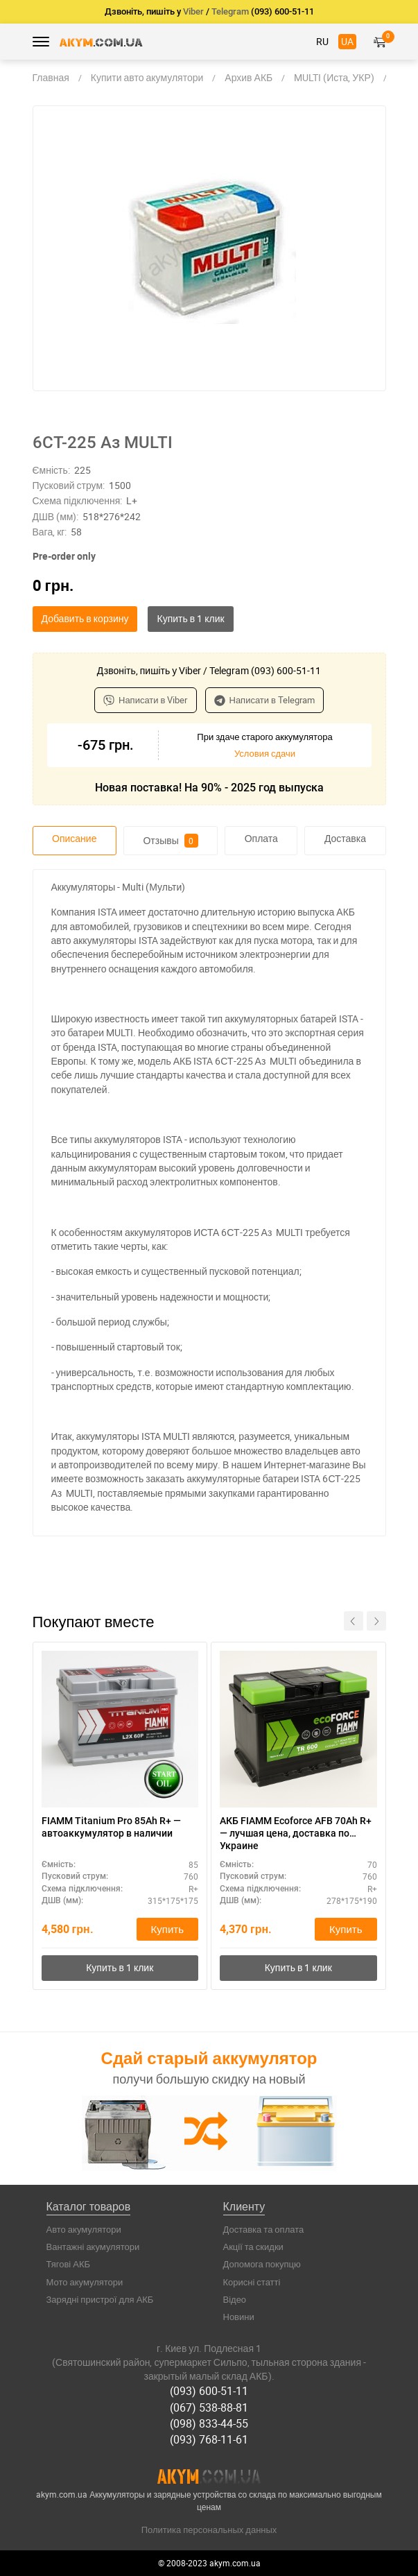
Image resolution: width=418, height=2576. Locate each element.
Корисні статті (252, 2282)
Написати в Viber (145, 700)
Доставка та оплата (263, 2229)
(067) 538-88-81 (209, 2407)
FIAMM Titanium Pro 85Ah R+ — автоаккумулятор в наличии (111, 1827)
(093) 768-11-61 (209, 2439)
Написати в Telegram (264, 700)
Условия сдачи (264, 753)
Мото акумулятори (84, 2282)
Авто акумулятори (83, 2229)
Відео (235, 2299)
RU (322, 41)
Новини (238, 2316)
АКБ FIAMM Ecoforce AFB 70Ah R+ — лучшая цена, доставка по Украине (296, 1833)
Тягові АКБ (68, 2264)
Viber (193, 11)
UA (347, 41)
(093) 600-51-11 (209, 2390)
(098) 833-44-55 (209, 2423)
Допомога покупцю (262, 2264)
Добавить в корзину (85, 618)
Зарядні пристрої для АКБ (100, 2299)
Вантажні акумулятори (93, 2246)
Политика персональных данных (209, 2529)
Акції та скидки (253, 2246)
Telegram (230, 11)
